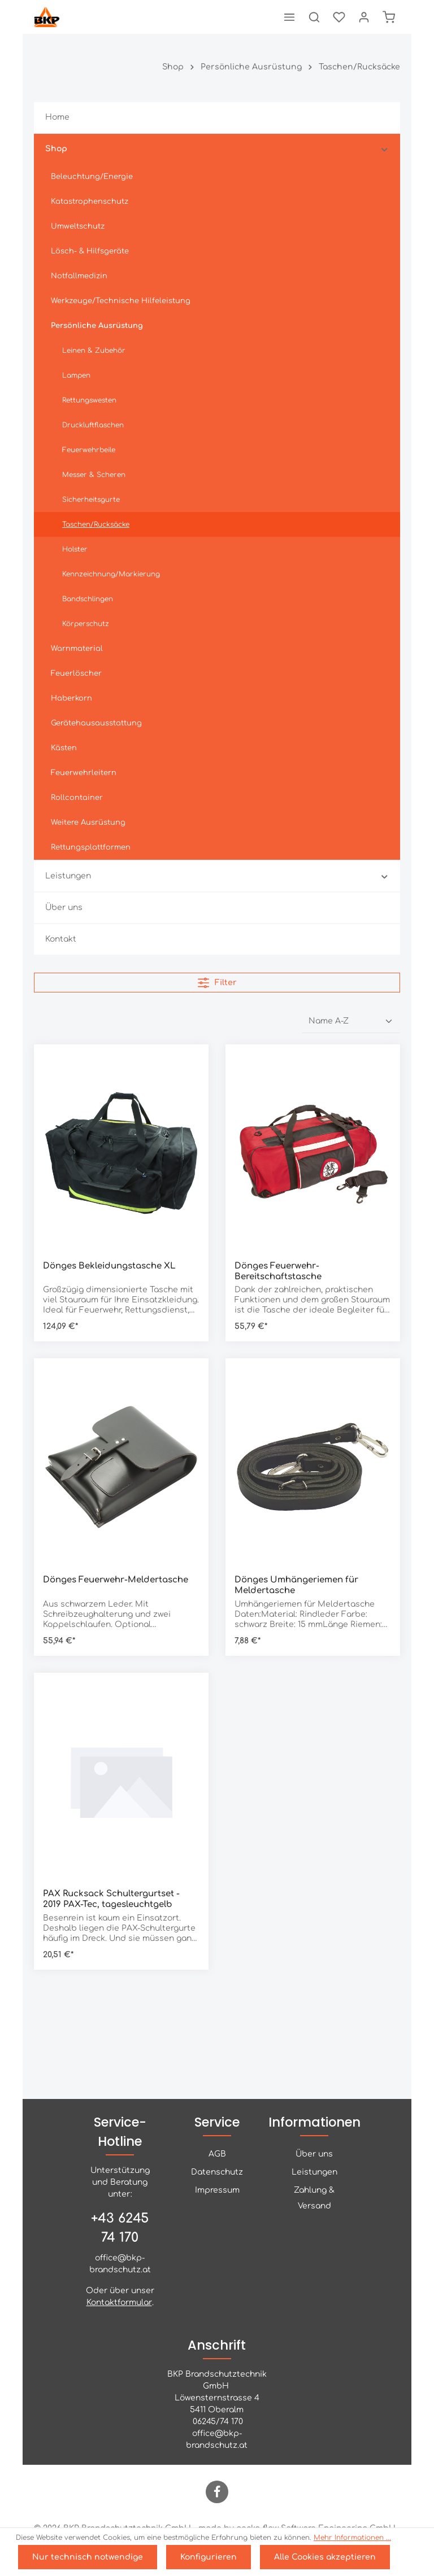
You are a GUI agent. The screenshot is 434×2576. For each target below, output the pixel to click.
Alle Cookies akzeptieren (325, 2557)
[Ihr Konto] (364, 17)
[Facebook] (217, 2492)
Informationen (314, 2122)
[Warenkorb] (388, 17)
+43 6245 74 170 (120, 2228)
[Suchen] (314, 17)
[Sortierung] (351, 1021)
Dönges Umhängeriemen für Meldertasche (296, 1585)
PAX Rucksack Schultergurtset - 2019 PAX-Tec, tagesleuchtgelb (111, 1899)
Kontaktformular (119, 2302)
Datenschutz (217, 2172)
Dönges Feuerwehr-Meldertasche (115, 1580)
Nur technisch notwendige (87, 2557)
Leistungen (314, 2172)
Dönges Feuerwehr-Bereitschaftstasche (278, 1271)
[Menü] (289, 17)
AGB (217, 2154)
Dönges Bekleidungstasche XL (109, 1266)
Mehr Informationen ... (352, 2538)
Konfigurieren (208, 2557)
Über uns (314, 2154)
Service (217, 2122)
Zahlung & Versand (314, 2198)
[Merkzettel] (339, 17)
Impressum (217, 2190)
